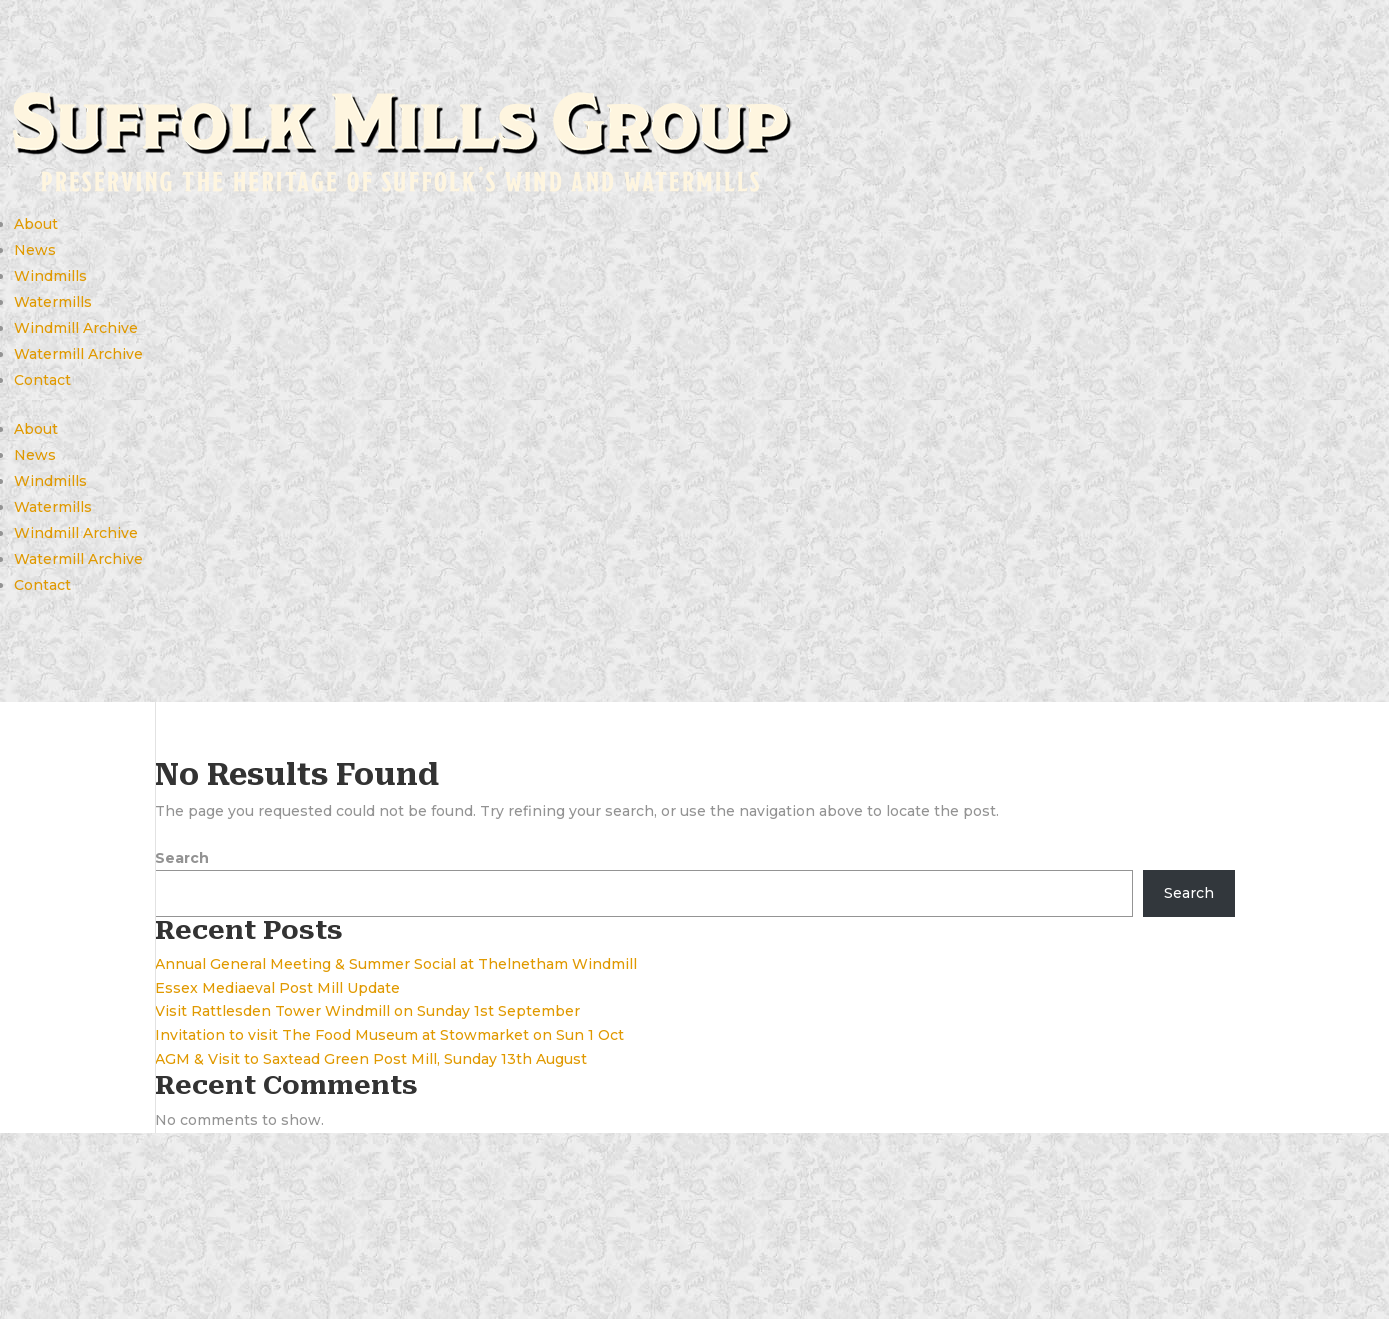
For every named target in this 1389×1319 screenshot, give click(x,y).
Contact (42, 380)
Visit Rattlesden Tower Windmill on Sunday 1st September (367, 1011)
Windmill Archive (76, 328)
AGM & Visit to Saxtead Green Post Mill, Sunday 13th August (371, 1059)
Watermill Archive (78, 354)
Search (182, 858)
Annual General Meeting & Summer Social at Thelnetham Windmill (396, 964)
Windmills (50, 276)
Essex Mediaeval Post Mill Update (277, 988)
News (35, 250)
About (36, 224)
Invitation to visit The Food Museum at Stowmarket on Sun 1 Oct (389, 1035)
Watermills (53, 302)
